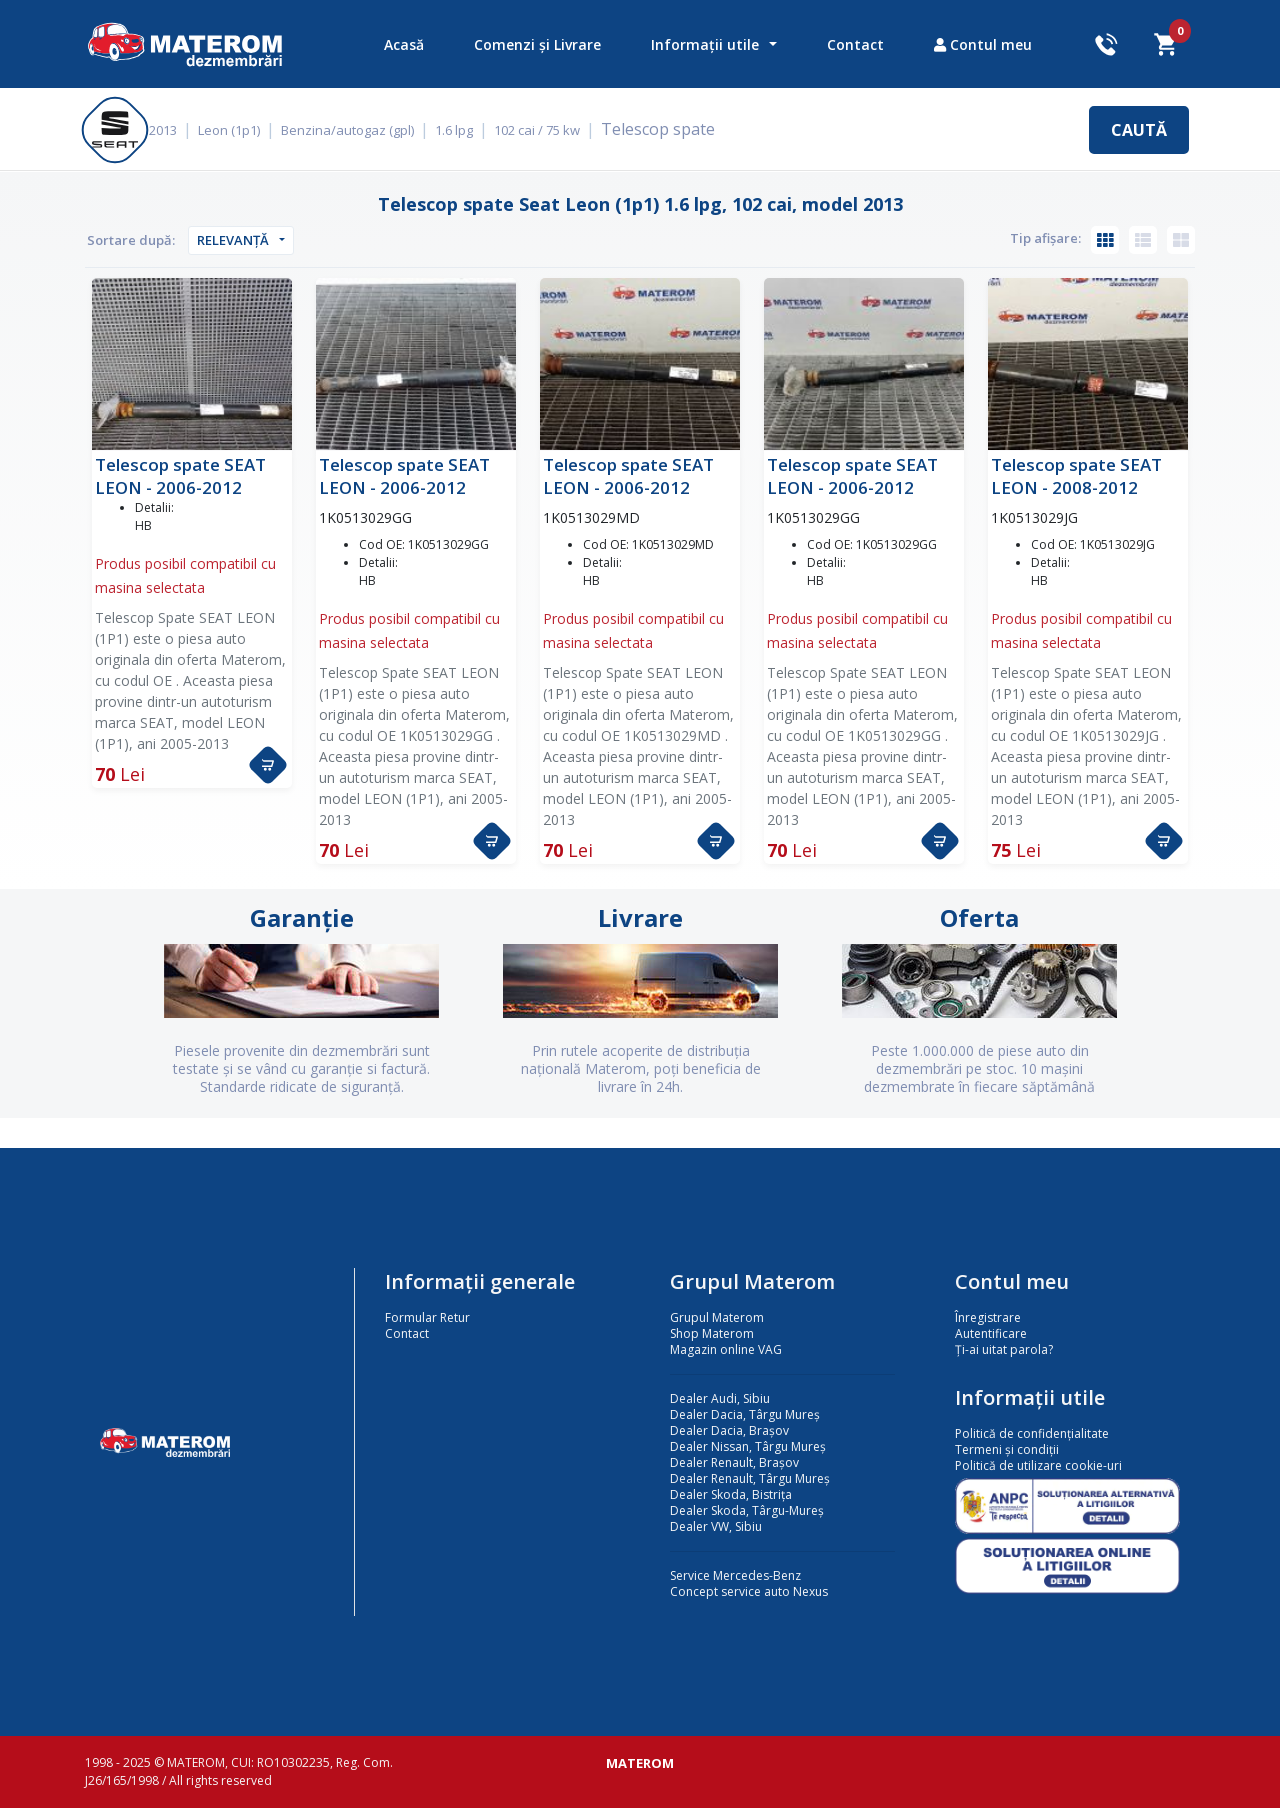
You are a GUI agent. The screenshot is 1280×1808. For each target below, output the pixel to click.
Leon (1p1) (243, 130)
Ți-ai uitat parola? (1004, 1349)
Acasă (404, 44)
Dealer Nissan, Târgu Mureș (748, 1446)
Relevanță (233, 240)
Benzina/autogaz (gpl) (361, 130)
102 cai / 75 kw (551, 130)
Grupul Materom (717, 1317)
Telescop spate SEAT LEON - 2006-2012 (180, 476)
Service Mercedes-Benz (735, 1575)
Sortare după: (131, 240)
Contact (855, 44)
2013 (177, 130)
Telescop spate (669, 129)
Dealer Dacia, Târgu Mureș (745, 1414)
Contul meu (983, 44)
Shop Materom (712, 1333)
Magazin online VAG (726, 1349)
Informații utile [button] (705, 44)
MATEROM (640, 1763)
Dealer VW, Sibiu (716, 1526)
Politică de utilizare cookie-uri (1038, 1465)
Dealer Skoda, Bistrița (731, 1494)
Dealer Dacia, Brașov (729, 1430)
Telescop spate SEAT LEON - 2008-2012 (1076, 476)
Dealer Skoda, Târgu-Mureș (747, 1510)
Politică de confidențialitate (1032, 1433)
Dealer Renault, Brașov (734, 1462)
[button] (268, 765)
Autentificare (991, 1333)
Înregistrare (988, 1317)
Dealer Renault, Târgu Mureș (750, 1478)
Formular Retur (427, 1317)
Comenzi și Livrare (537, 44)
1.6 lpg (468, 130)
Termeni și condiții (1007, 1449)
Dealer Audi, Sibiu (720, 1398)
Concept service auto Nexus (749, 1591)
